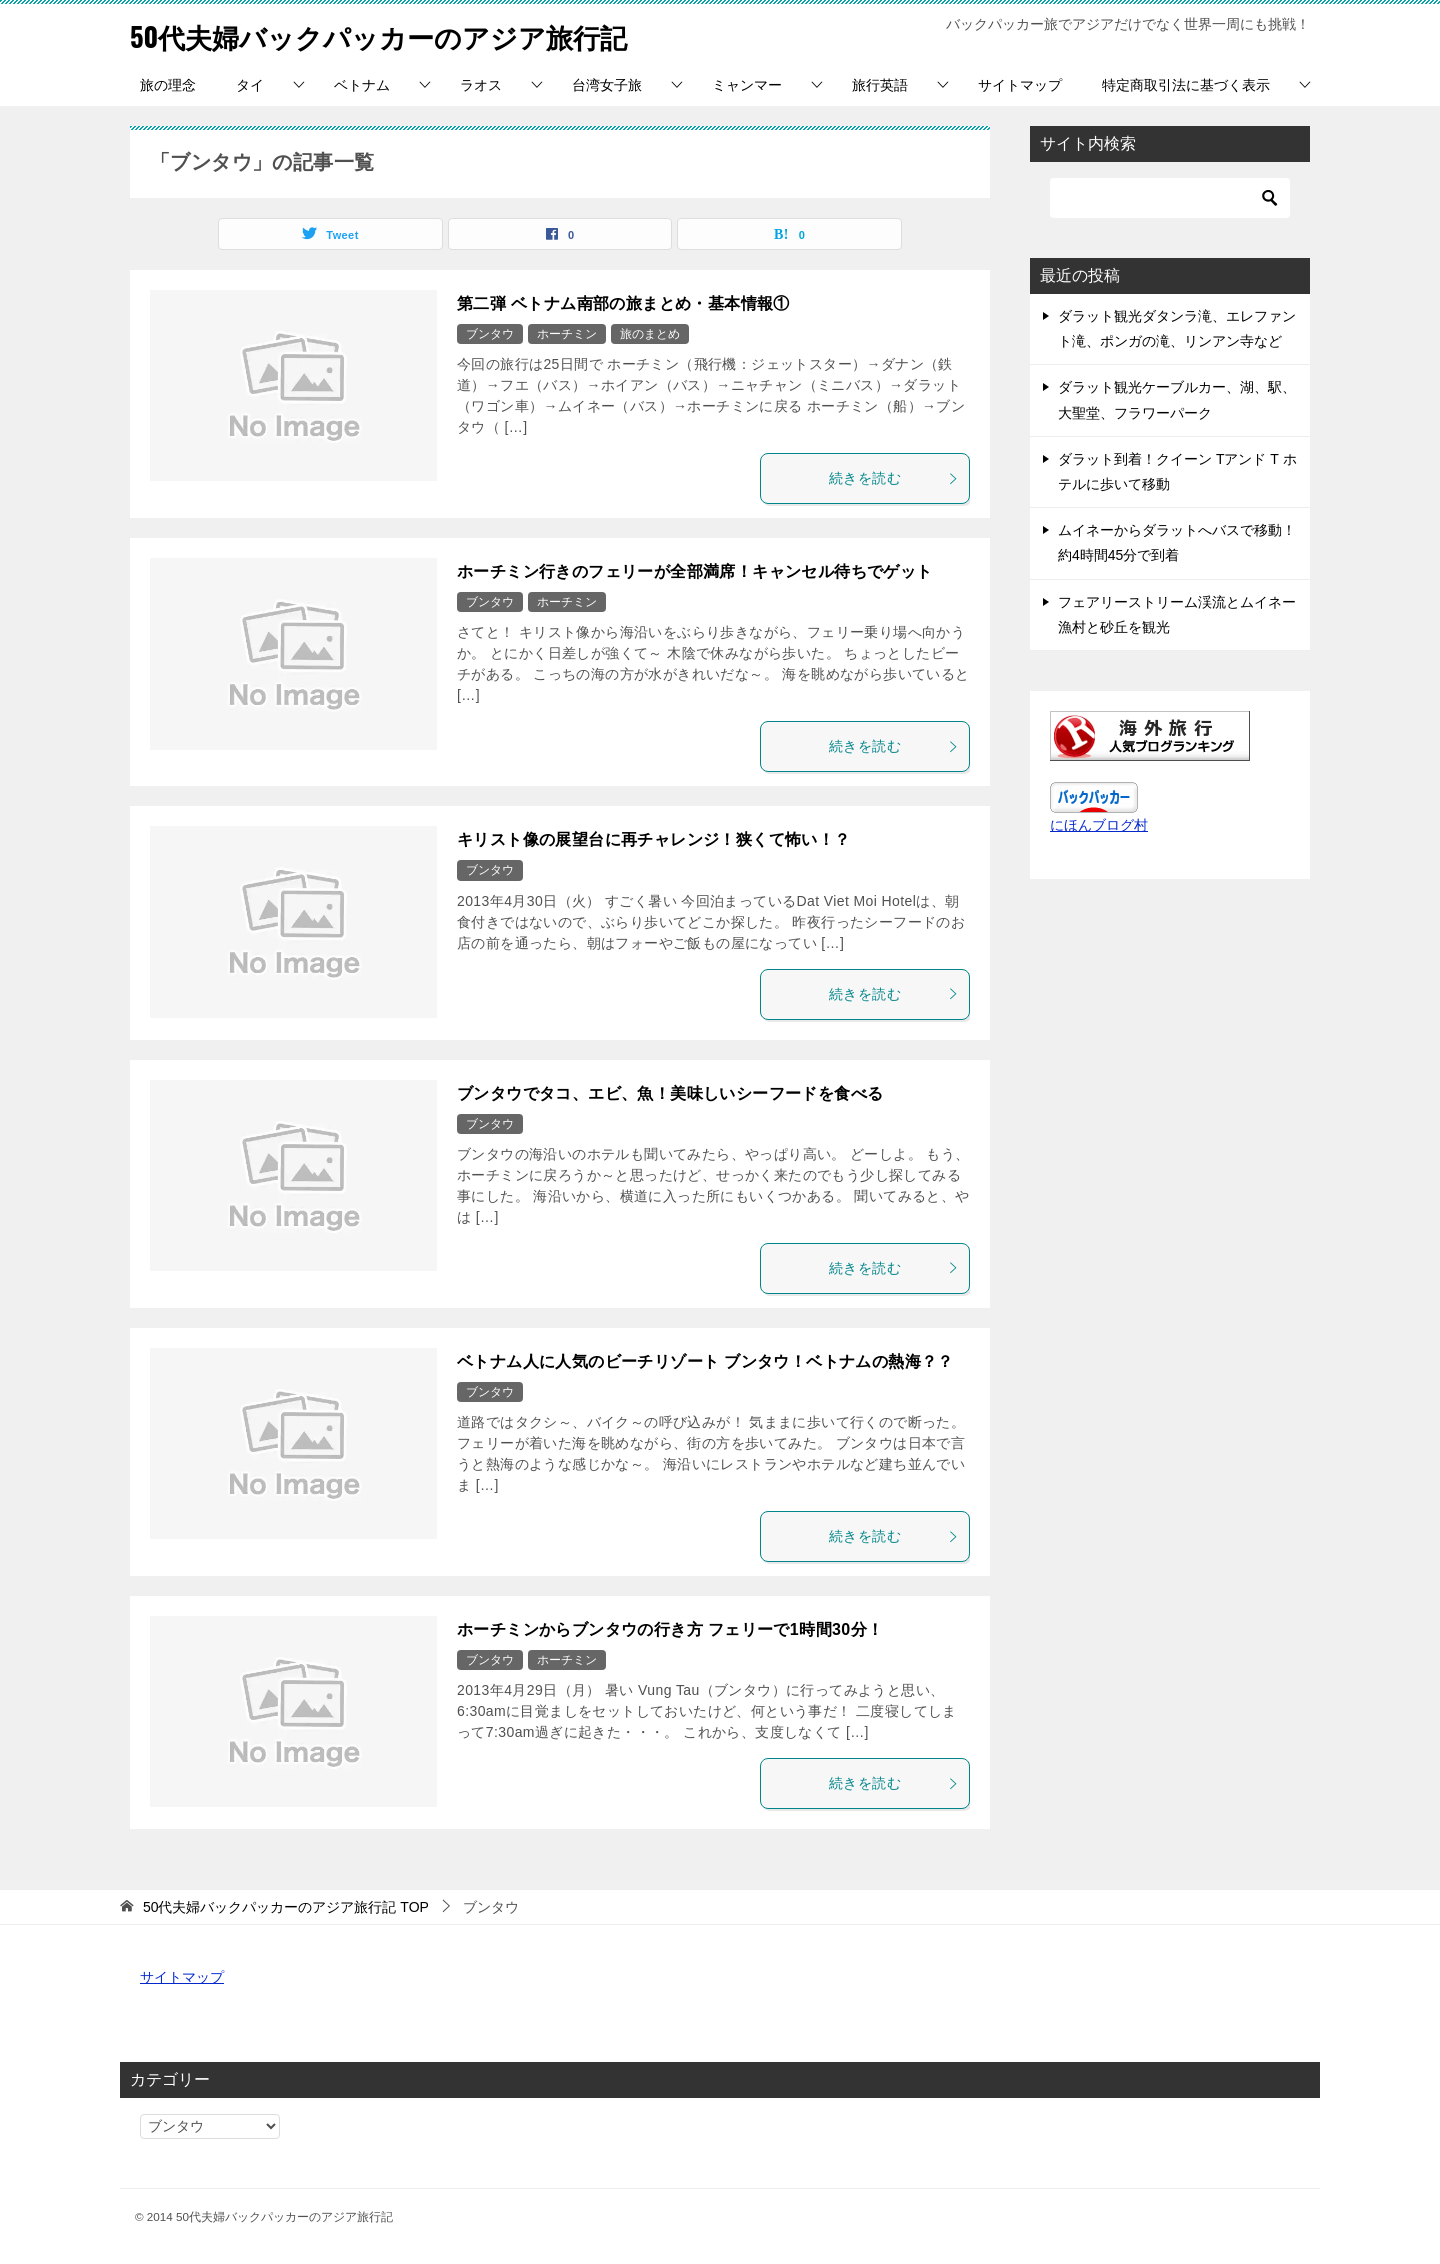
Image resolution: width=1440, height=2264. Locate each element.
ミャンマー (747, 85)
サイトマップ (1020, 85)
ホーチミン (567, 334)
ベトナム (362, 85)
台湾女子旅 (607, 85)
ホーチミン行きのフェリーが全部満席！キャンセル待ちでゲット (695, 571)
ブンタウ (490, 334)
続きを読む (894, 478)
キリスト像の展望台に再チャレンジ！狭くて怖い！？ (654, 839)
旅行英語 (880, 85)
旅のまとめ (650, 334)
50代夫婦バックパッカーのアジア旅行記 (406, 34)
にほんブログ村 (1099, 825)
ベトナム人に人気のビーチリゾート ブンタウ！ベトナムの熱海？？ (705, 1361)
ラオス (481, 85)
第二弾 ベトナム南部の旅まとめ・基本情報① (623, 303)
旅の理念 (168, 85)
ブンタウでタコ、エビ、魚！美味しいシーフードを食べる (670, 1093)
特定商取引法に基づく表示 (1186, 85)
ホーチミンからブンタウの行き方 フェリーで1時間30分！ (670, 1629)
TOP (286, 1907)
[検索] (1170, 198)
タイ (250, 85)
